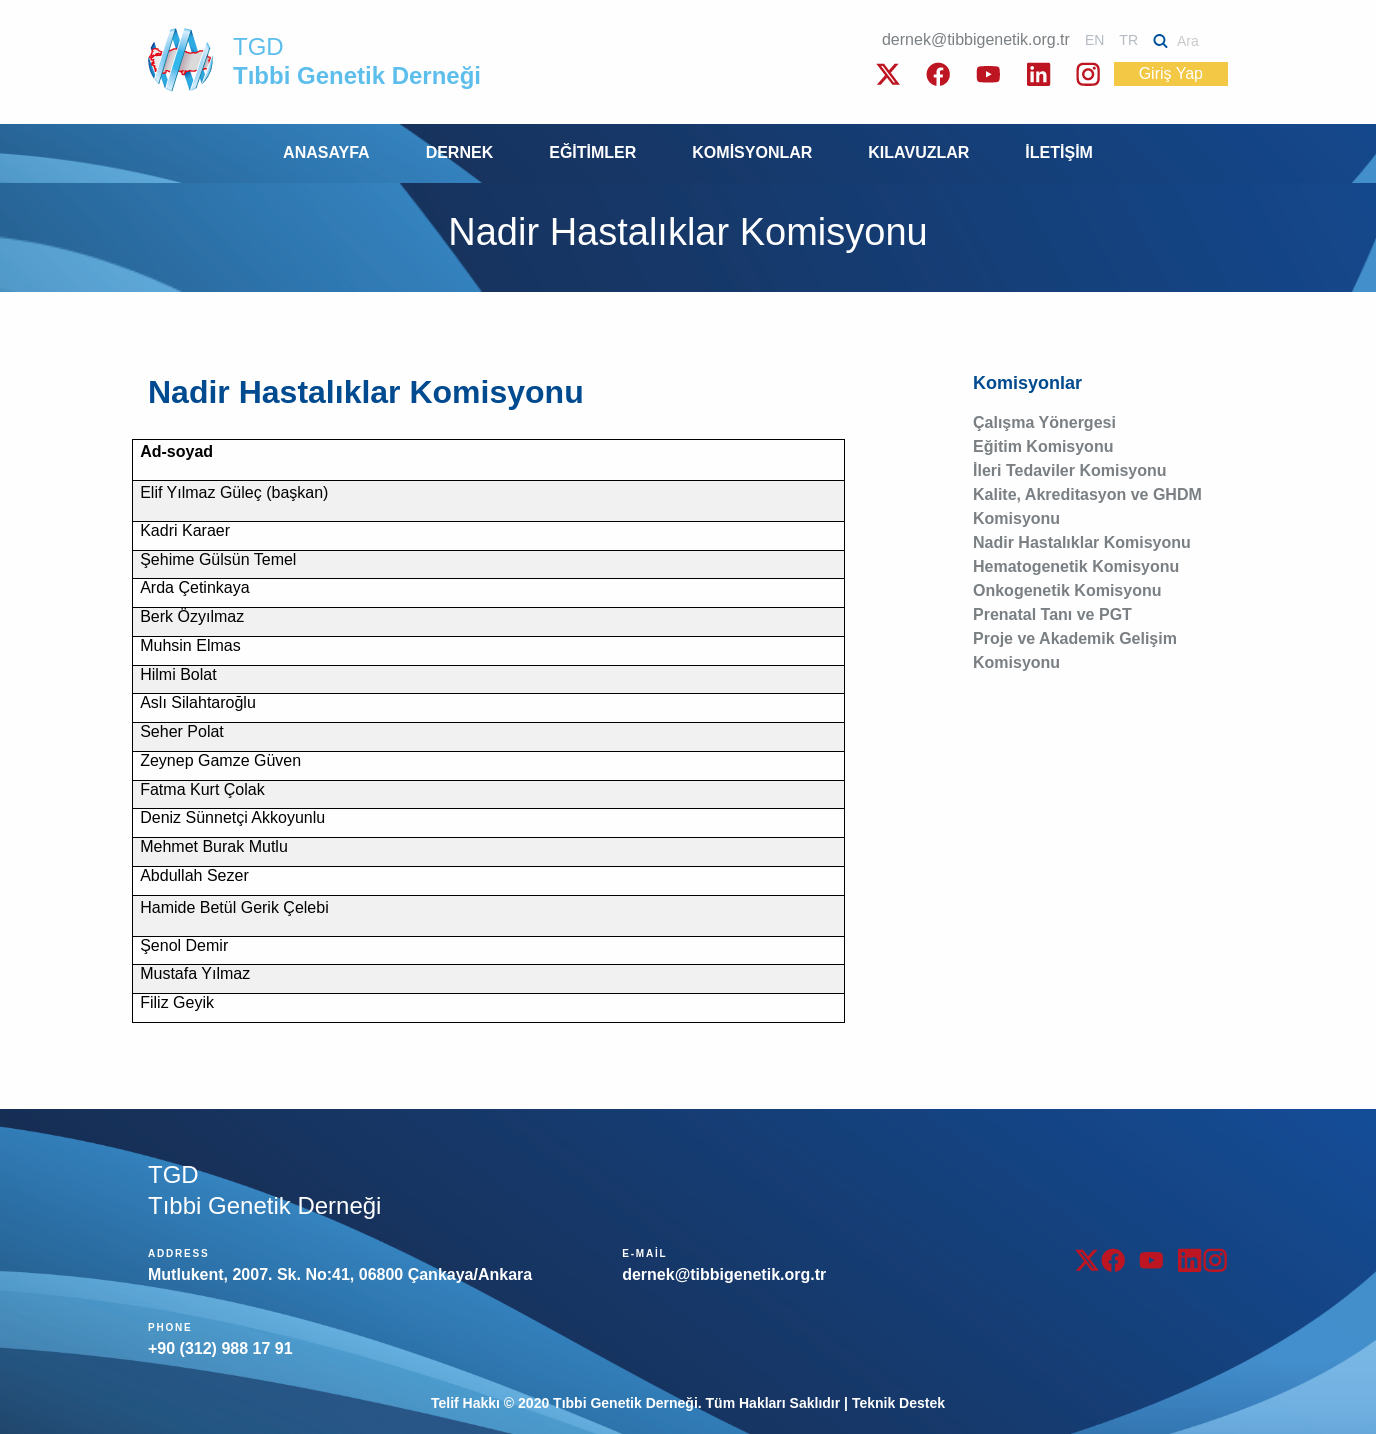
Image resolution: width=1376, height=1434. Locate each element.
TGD (357, 61)
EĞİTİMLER (592, 152)
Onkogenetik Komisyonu (1067, 590)
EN (1094, 40)
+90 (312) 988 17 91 (220, 1348)
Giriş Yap (1171, 73)
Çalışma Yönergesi (1044, 422)
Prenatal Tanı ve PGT (1052, 614)
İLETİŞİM (1059, 152)
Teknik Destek (898, 1403)
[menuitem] (326, 153)
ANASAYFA (326, 152)
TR (1128, 40)
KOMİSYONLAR (752, 152)
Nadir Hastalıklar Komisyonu (1082, 542)
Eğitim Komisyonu (1043, 446)
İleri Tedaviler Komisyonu (1070, 470)
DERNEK (460, 152)
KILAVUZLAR (918, 152)
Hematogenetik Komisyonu (1076, 566)
